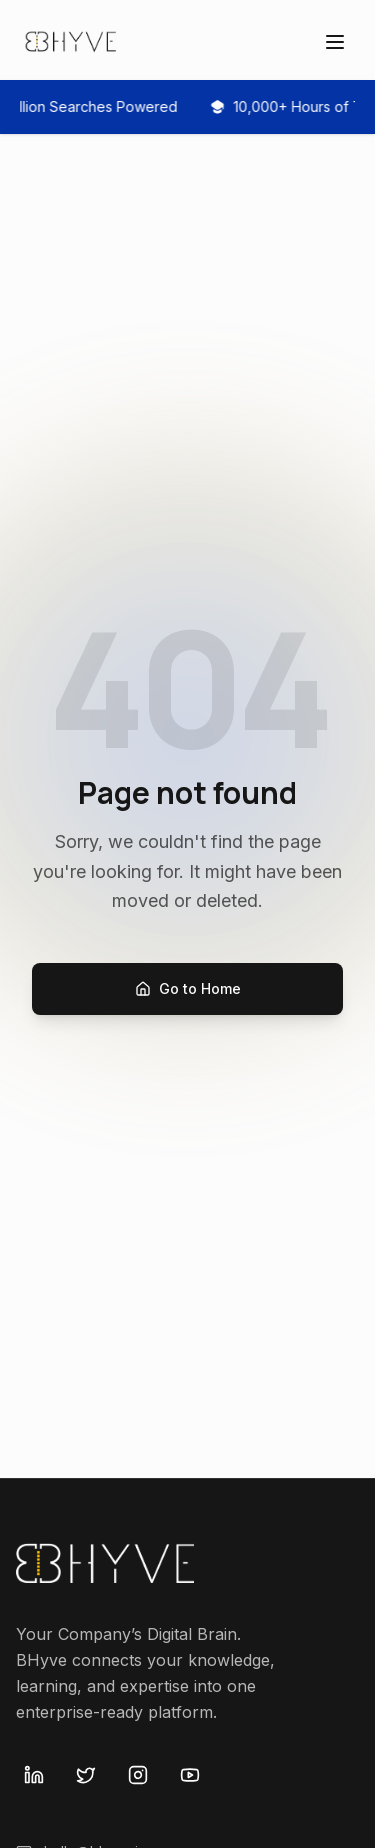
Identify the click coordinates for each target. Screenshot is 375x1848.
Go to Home (188, 988)
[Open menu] (335, 42)
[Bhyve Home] (72, 42)
